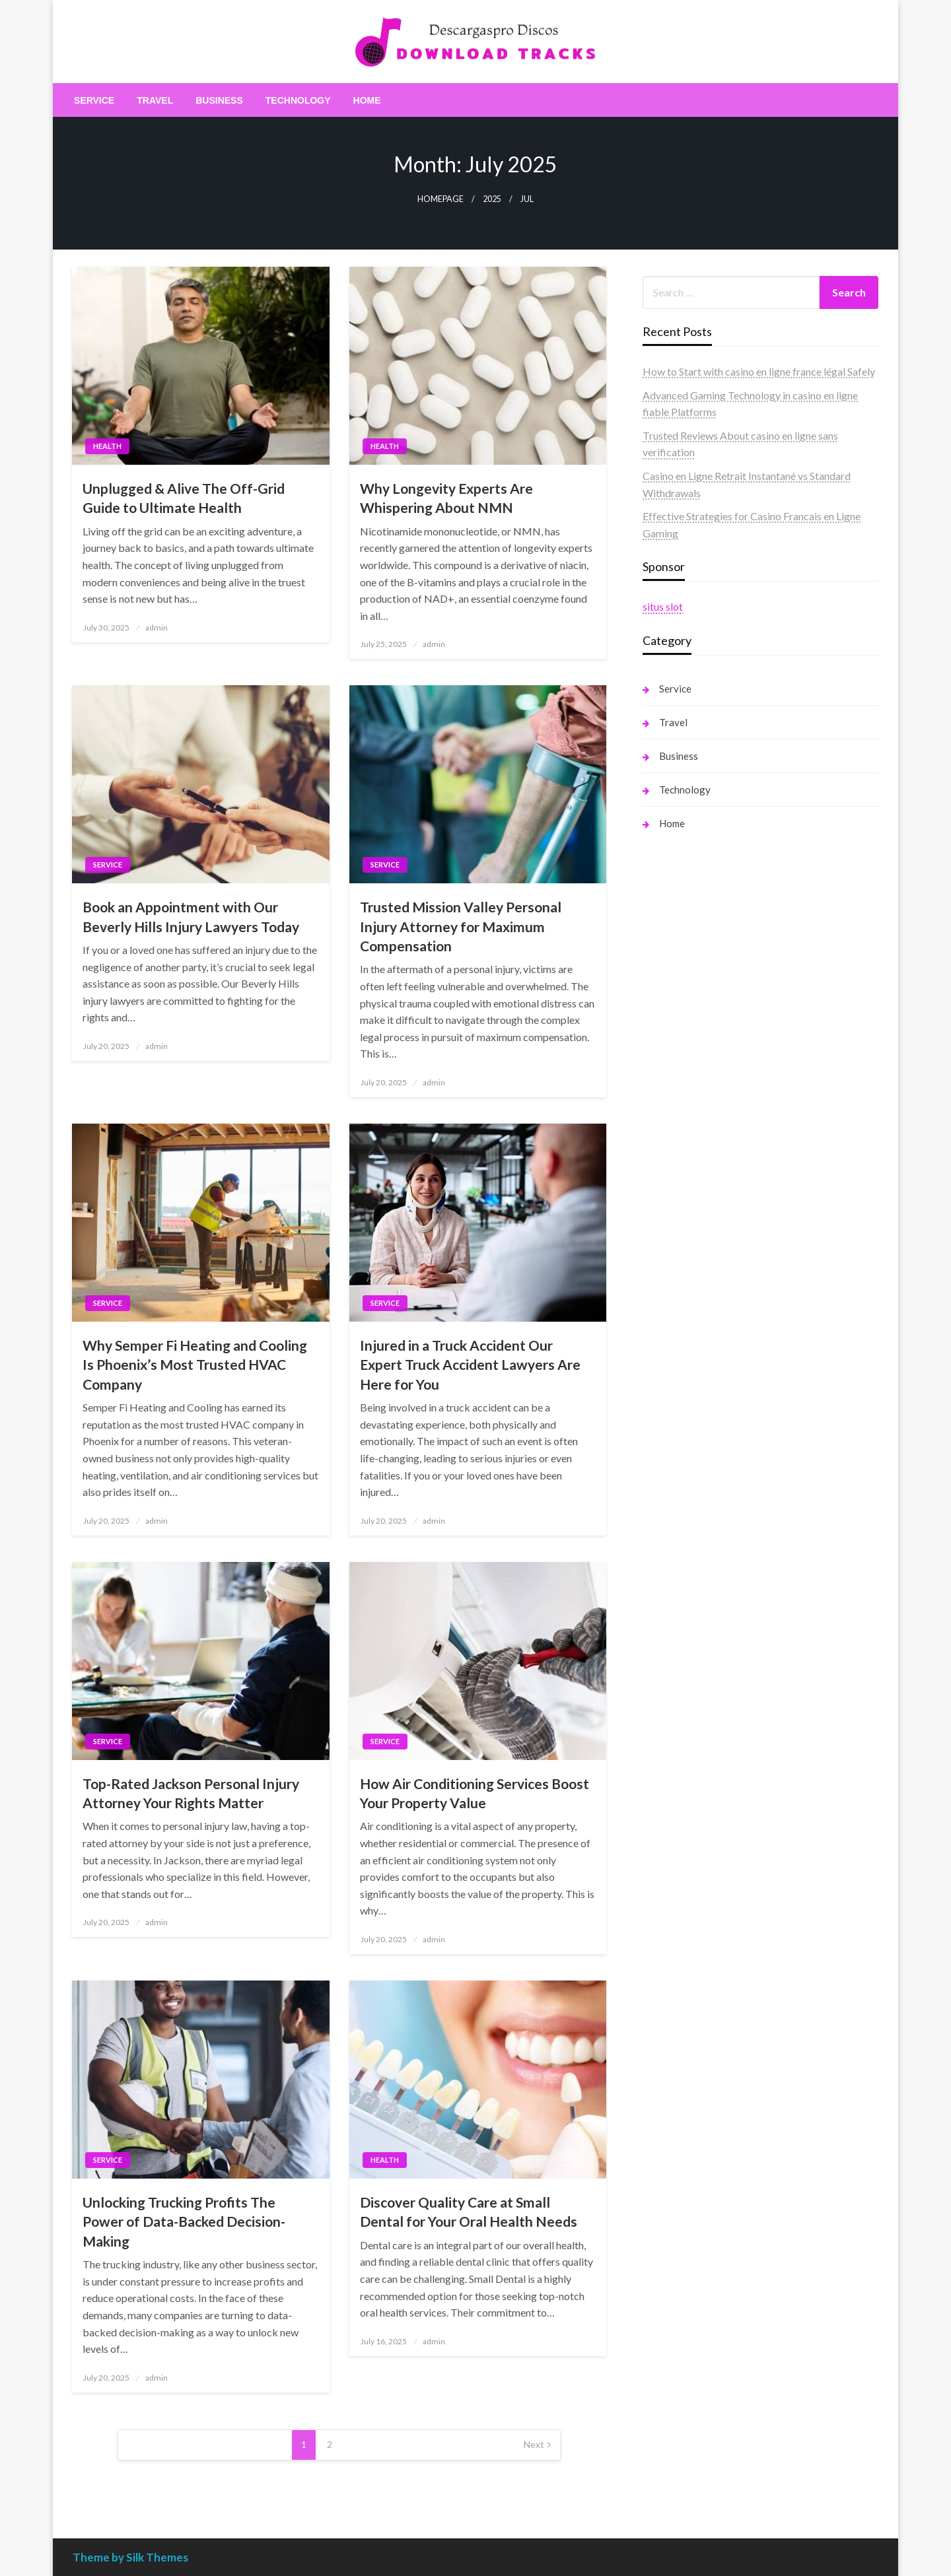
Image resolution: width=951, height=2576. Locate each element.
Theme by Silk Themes (130, 2557)
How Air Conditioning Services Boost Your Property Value (474, 1793)
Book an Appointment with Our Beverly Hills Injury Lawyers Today (191, 916)
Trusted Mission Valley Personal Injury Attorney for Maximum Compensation (460, 926)
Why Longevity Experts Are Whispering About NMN (446, 498)
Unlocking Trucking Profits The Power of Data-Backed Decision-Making (184, 2221)
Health (107, 446)
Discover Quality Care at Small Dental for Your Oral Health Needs (468, 2211)
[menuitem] (94, 100)
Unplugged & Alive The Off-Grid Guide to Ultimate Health (184, 498)
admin (156, 627)
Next (534, 2444)
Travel (155, 100)
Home (367, 100)
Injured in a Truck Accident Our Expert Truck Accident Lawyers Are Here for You (470, 1364)
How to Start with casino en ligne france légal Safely (759, 371)
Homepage (440, 199)
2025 (492, 199)
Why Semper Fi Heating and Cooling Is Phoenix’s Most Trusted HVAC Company (195, 1364)
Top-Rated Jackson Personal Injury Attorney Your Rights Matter (191, 1793)
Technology (298, 100)
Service (94, 100)
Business (219, 100)
